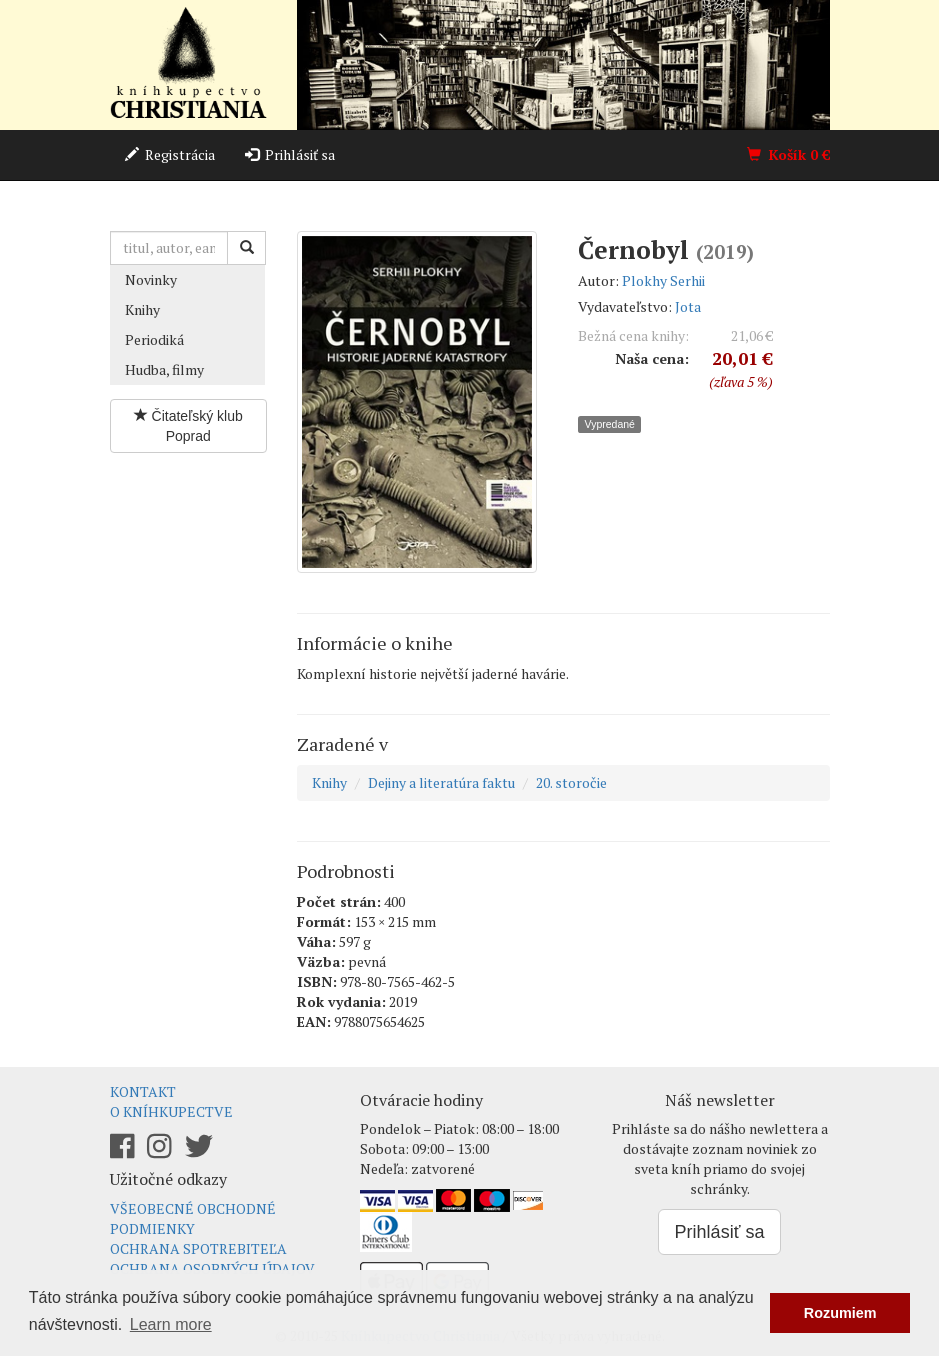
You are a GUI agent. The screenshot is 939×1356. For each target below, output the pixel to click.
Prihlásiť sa (290, 154)
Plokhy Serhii (663, 280)
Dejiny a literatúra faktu (441, 782)
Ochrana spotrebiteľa (198, 1248)
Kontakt (143, 1091)
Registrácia (170, 154)
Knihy (142, 309)
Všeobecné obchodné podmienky (193, 1218)
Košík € (788, 154)
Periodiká (154, 339)
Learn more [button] (171, 1324)
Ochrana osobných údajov (212, 1268)
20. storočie (571, 782)
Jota (688, 306)
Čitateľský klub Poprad (188, 426)
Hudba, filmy (164, 369)
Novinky (151, 279)
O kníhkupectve (171, 1111)
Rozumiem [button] (840, 1313)
